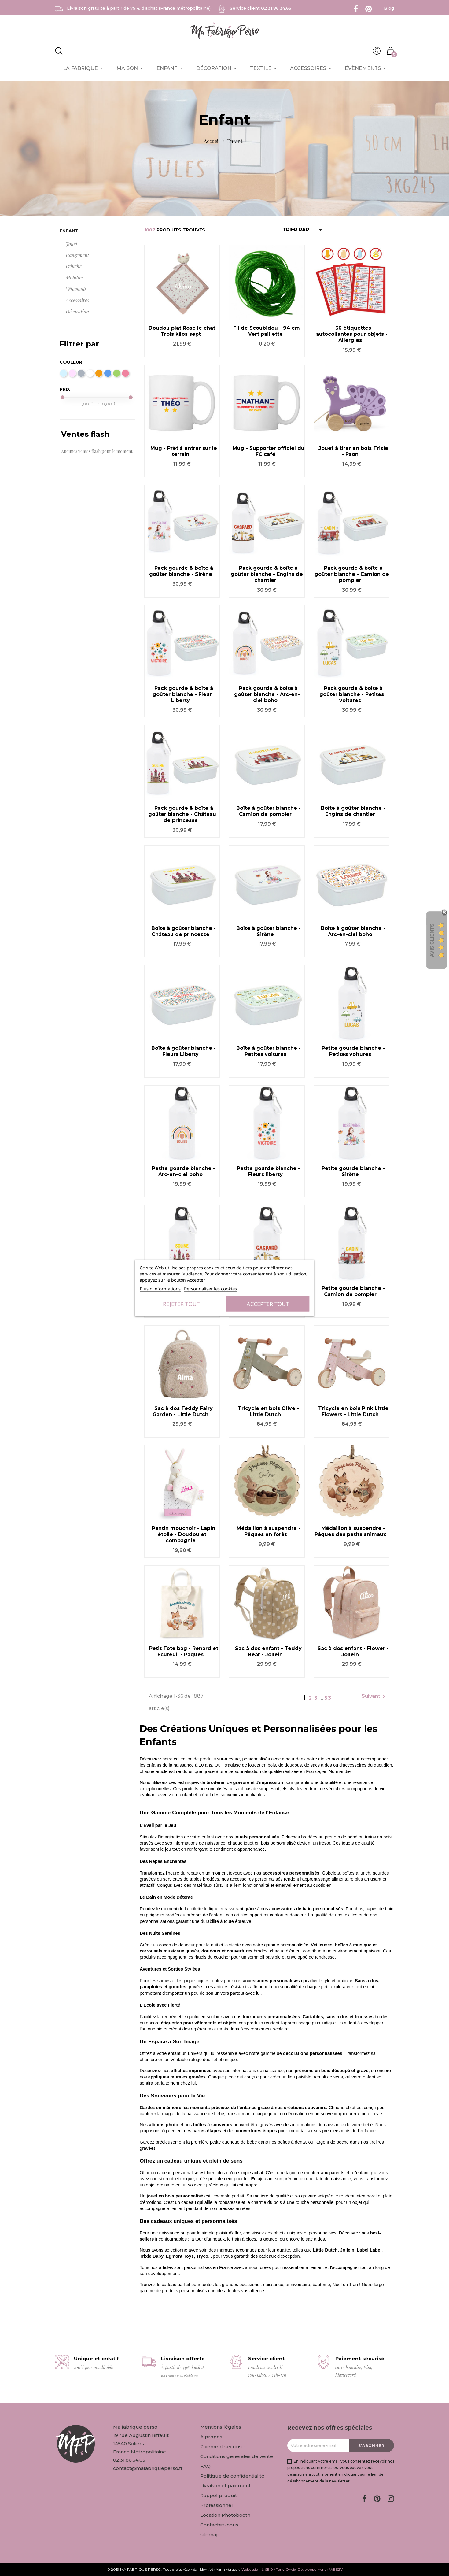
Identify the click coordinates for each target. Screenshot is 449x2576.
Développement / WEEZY (320, 2569)
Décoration (77, 311)
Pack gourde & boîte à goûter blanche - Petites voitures (351, 694)
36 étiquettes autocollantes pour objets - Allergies (352, 334)
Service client (260, 8)
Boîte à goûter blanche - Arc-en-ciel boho (353, 931)
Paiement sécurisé (222, 2446)
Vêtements (76, 289)
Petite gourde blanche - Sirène (353, 1171)
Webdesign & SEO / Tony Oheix (268, 2569)
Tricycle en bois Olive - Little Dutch (268, 1411)
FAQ (205, 2466)
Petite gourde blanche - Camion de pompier (353, 1291)
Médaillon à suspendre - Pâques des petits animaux (350, 1531)
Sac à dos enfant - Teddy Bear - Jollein (268, 1651)
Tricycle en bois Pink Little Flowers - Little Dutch (353, 1411)
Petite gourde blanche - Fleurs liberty (268, 1171)
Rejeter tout (181, 1304)
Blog (389, 8)
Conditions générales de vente (236, 2456)
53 (328, 1698)
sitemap (209, 2534)
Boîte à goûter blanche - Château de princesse (183, 931)
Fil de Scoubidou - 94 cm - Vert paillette (268, 331)
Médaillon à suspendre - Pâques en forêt (268, 1531)
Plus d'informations (160, 1289)
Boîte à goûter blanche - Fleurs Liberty (183, 1051)
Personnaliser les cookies (210, 1289)
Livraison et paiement (225, 2486)
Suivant (375, 1696)
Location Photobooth (225, 2515)
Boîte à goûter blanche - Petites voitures (268, 1051)
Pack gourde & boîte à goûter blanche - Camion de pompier (352, 574)
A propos (211, 2437)
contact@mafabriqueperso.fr (148, 2468)
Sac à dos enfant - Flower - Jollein (353, 1651)
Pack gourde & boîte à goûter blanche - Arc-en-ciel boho (267, 694)
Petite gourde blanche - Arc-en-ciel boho (183, 1171)
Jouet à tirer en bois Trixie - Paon (353, 451)
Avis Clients (432, 940)
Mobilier (74, 277)
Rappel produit (218, 2495)
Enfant (69, 231)
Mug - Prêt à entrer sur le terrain (183, 451)
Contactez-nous (219, 2525)
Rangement (77, 255)
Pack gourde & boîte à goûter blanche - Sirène (181, 571)
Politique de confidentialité (232, 2476)
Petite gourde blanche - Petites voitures (353, 1051)
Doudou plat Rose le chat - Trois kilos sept (184, 331)
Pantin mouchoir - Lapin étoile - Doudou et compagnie (183, 1534)
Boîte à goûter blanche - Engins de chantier (353, 811)
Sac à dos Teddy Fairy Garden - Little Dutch (183, 1411)
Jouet (71, 244)
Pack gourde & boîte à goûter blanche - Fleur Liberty (183, 694)
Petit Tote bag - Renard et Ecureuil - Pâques (183, 1651)
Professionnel (216, 2505)
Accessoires (77, 300)
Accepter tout (268, 1304)
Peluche (74, 266)
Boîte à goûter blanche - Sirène (268, 931)
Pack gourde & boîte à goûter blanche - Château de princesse (182, 814)
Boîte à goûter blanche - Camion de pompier (268, 811)
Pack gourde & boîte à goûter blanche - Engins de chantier (267, 574)
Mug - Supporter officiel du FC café (268, 451)
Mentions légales (220, 2427)
